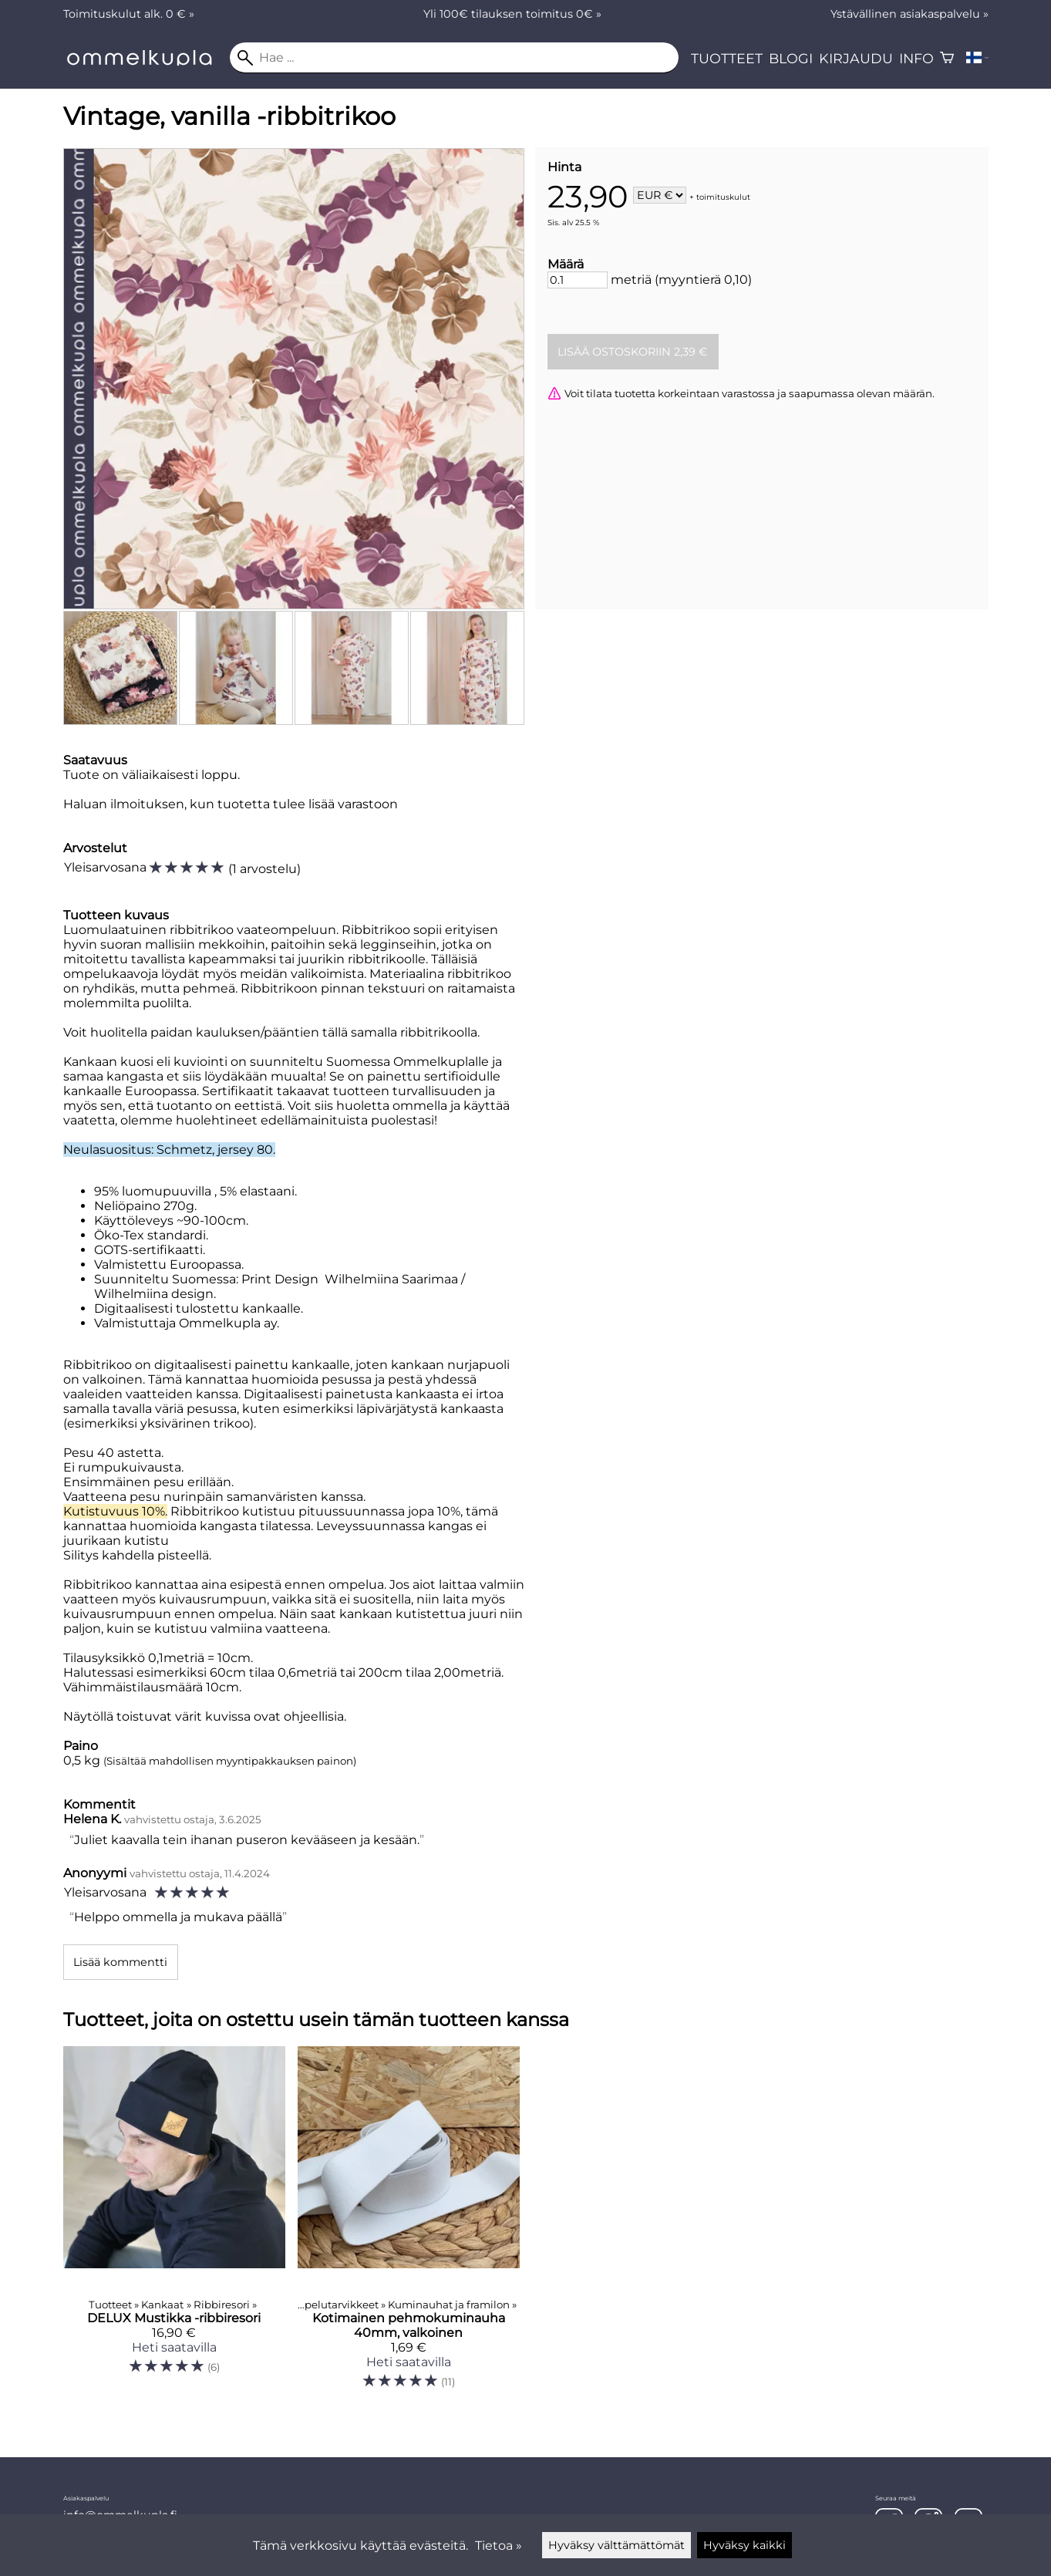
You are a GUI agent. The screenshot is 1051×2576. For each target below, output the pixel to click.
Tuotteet (727, 58)
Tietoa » (498, 2545)
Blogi (791, 58)
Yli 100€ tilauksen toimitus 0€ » (512, 14)
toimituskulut (723, 196)
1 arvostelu (264, 868)
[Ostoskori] (947, 57)
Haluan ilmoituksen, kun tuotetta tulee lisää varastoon (230, 804)
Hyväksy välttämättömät (616, 2545)
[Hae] (454, 57)
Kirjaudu (856, 58)
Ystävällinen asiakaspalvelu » (909, 14)
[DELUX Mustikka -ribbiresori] (174, 2224)
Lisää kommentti (120, 1962)
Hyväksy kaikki (744, 2545)
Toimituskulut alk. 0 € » (128, 14)
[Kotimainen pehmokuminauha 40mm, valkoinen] (409, 2224)
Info (916, 58)
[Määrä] (577, 279)
